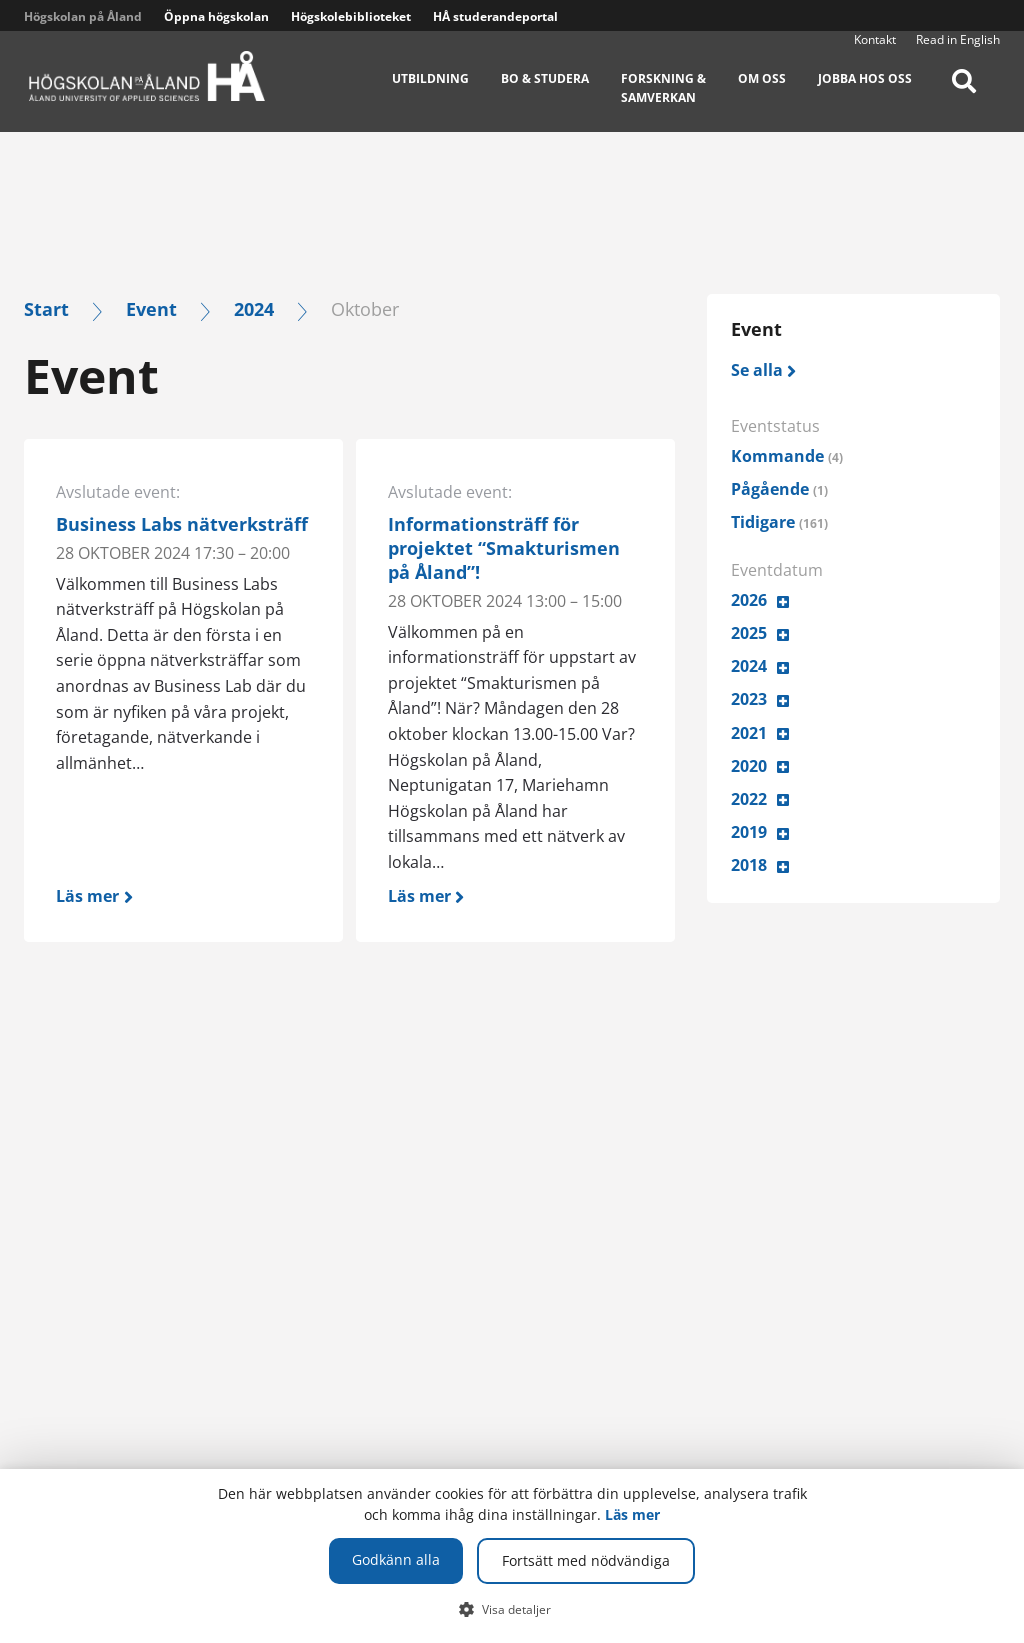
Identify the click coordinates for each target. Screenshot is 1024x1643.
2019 (749, 832)
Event (151, 308)
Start (46, 308)
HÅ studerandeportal (495, 16)
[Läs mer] (183, 892)
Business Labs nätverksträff (182, 524)
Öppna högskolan (216, 16)
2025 (749, 633)
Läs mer (632, 1514)
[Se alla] (764, 370)
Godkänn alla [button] (396, 1559)
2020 (749, 766)
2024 (254, 308)
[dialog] (512, 1556)
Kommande (787, 456)
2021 (749, 733)
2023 (749, 699)
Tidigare (779, 522)
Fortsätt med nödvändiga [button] (586, 1560)
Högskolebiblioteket (351, 16)
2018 (749, 865)
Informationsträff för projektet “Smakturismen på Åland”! (504, 548)
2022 (749, 799)
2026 (749, 600)
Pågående (779, 489)
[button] (512, 1609)
